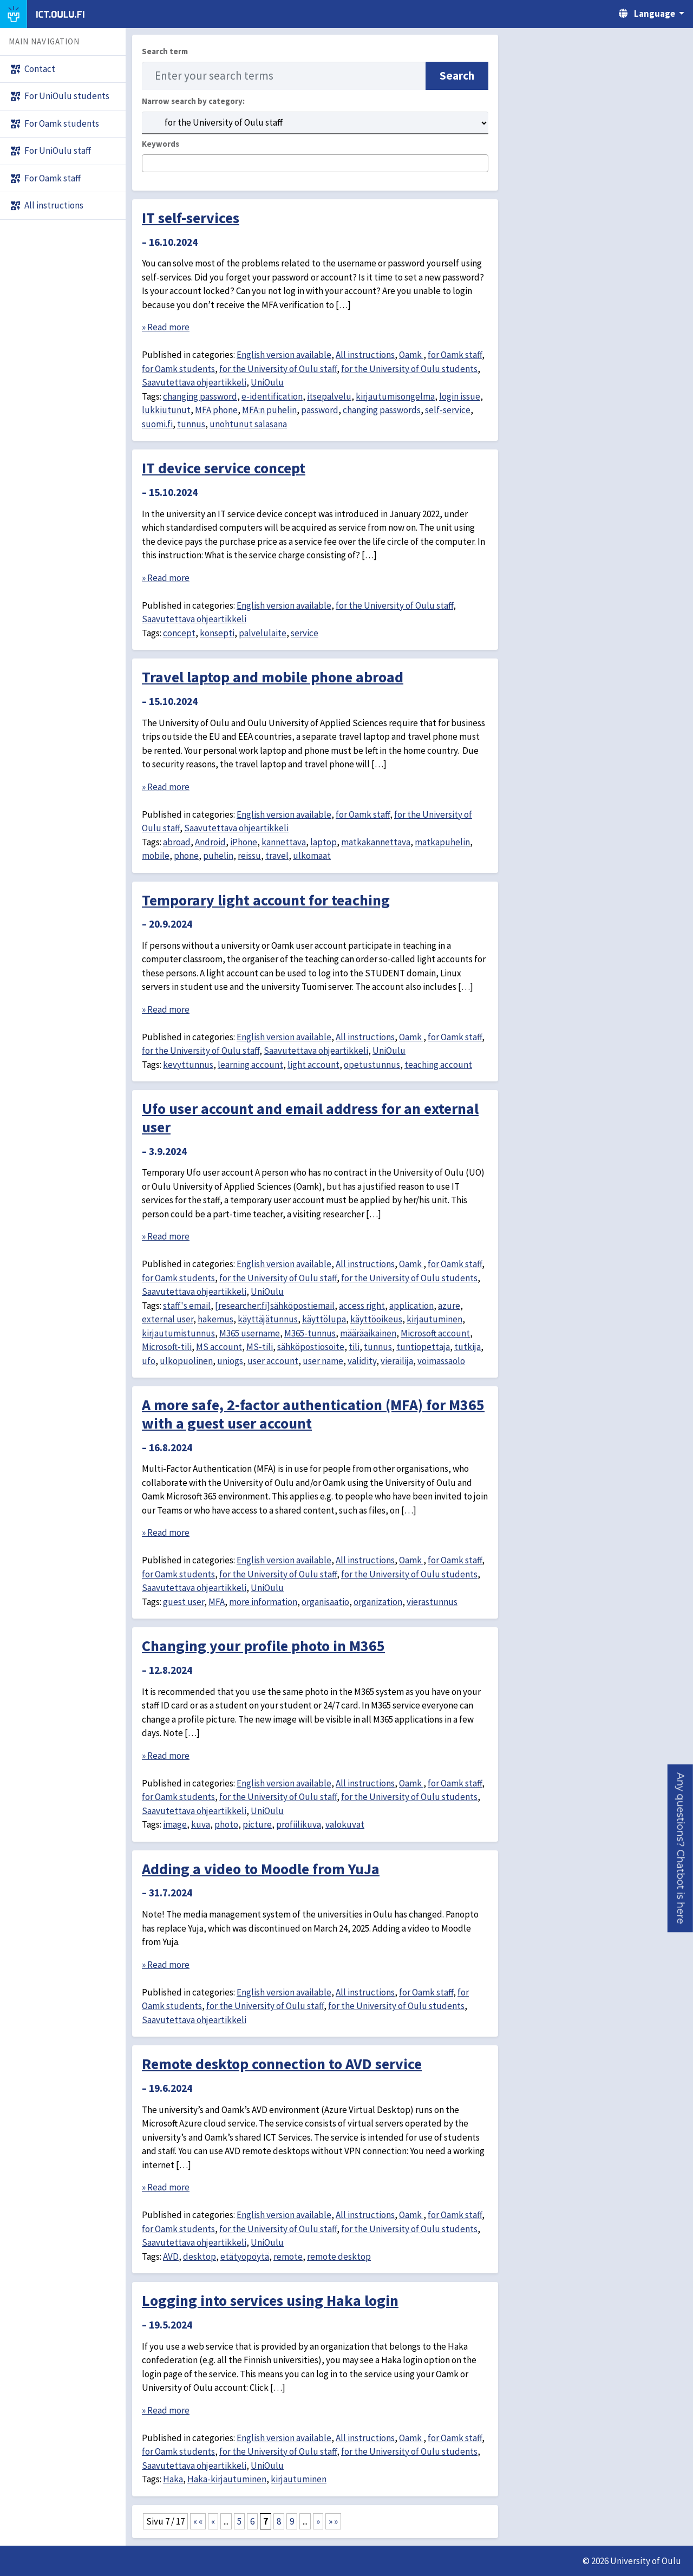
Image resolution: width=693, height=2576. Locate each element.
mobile (155, 856)
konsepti (217, 633)
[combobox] (315, 163)
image (175, 1824)
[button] (680, 1848)
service (304, 633)
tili (354, 1347)
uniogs (230, 1361)
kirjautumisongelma (395, 396)
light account (313, 1065)
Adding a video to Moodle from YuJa (261, 1869)
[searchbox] (148, 164)
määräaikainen (368, 1333)
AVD (171, 2256)
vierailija (397, 1361)
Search (457, 75)
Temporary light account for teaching (266, 900)
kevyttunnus (188, 1065)
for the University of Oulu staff (278, 369)
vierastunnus (432, 1602)
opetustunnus (372, 1065)
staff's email (187, 1306)
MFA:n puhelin (269, 410)
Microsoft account (435, 1333)
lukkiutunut (166, 410)
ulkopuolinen (186, 1361)
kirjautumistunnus (178, 1333)
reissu (249, 856)
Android (210, 842)
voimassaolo (441, 1361)
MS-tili (259, 1347)
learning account (250, 1065)
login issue (459, 396)
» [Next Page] (318, 2521)
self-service (447, 410)
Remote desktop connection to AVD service (282, 2063)
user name (323, 1361)
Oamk (411, 355)
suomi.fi (157, 424)
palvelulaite (262, 633)
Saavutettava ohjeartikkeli (194, 382)
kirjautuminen (434, 1319)
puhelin (218, 856)
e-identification (272, 396)
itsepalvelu (329, 396)
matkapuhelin (442, 842)
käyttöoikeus (376, 1319)
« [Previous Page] (213, 2521)
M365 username (249, 1333)
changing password (200, 396)
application (411, 1306)
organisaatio (325, 1602)
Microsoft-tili (167, 1347)
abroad (177, 842)
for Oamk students (178, 369)
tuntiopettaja (423, 1347)
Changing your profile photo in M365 (263, 1645)
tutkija (467, 1347)
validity (362, 1361)
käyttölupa (324, 1319)
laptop (323, 842)
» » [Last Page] (333, 2521)
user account (272, 1361)
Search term (165, 51)
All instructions (365, 355)
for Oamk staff (455, 355)
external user (167, 1319)
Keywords (160, 144)
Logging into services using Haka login (270, 2300)
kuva (200, 1824)
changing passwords (382, 410)
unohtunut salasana (248, 424)
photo (226, 1824)
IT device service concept (223, 468)
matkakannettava (375, 842)
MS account (219, 1347)
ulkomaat (312, 856)
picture (257, 1824)
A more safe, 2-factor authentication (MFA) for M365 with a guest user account (313, 1414)
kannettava (283, 842)
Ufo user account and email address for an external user (310, 1118)
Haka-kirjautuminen (226, 2479)
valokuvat (344, 1824)
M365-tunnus (310, 1333)
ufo (148, 1361)
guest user (183, 1602)
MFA (216, 1602)
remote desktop (339, 2256)
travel (277, 856)
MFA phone (216, 410)
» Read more (165, 327)
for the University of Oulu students (409, 369)
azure (449, 1306)
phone (186, 856)
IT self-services (190, 217)
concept (179, 633)
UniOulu (267, 382)
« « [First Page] (197, 2521)
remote (288, 2256)
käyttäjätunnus (268, 1319)
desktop (199, 2256)
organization (378, 1602)
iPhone (243, 842)
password (319, 410)
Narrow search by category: (193, 101)
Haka (173, 2479)
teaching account (438, 1065)
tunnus (191, 424)
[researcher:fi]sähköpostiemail (275, 1306)
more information (263, 1602)
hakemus (215, 1319)
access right (362, 1306)
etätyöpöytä (244, 2256)
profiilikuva (298, 1824)
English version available (284, 355)
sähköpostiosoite (310, 1347)
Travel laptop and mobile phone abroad (272, 677)
